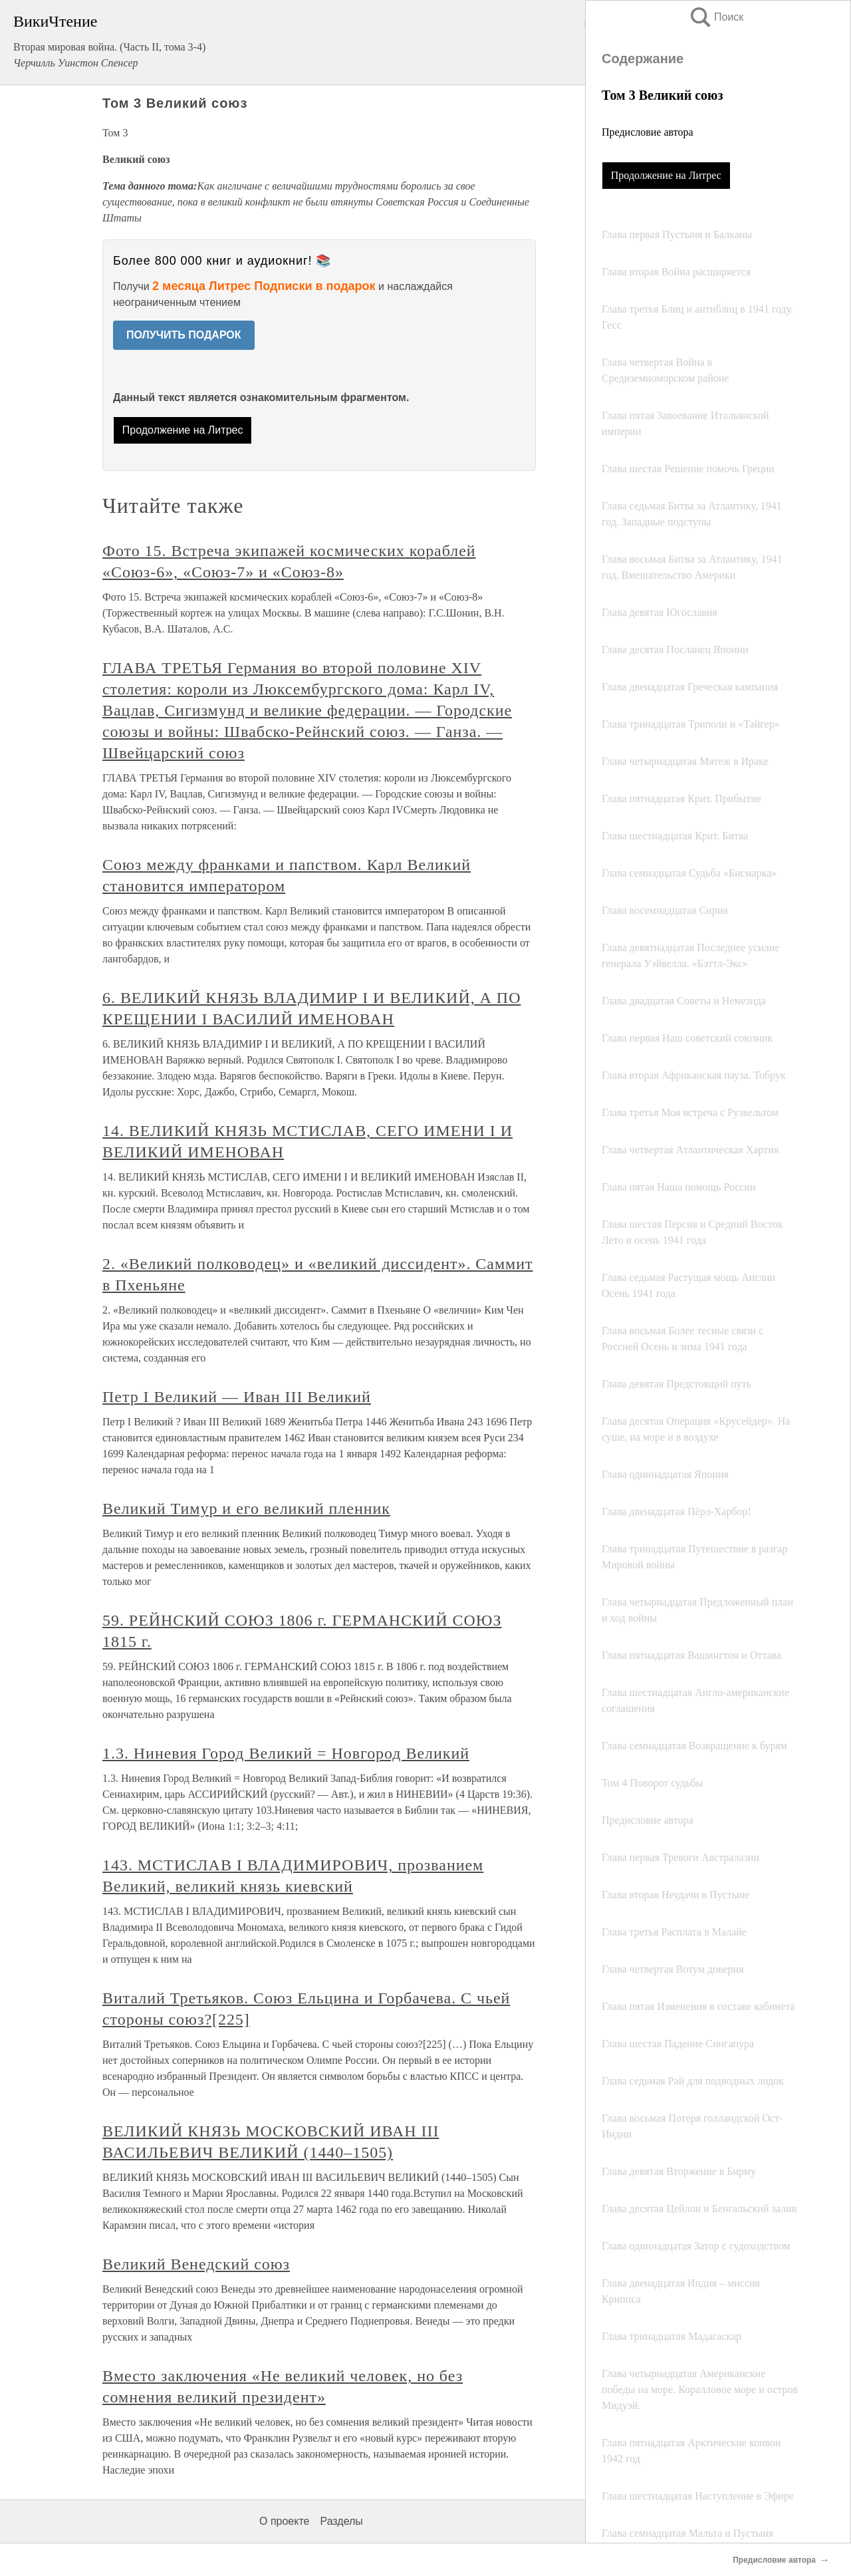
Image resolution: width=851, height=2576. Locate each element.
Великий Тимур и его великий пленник (246, 1508)
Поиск (716, 17)
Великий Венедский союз (196, 2264)
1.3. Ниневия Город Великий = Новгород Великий (285, 1753)
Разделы (341, 2521)
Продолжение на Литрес (666, 175)
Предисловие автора (647, 132)
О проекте (284, 2521)
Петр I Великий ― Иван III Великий (236, 1396)
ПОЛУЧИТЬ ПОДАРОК (183, 335)
